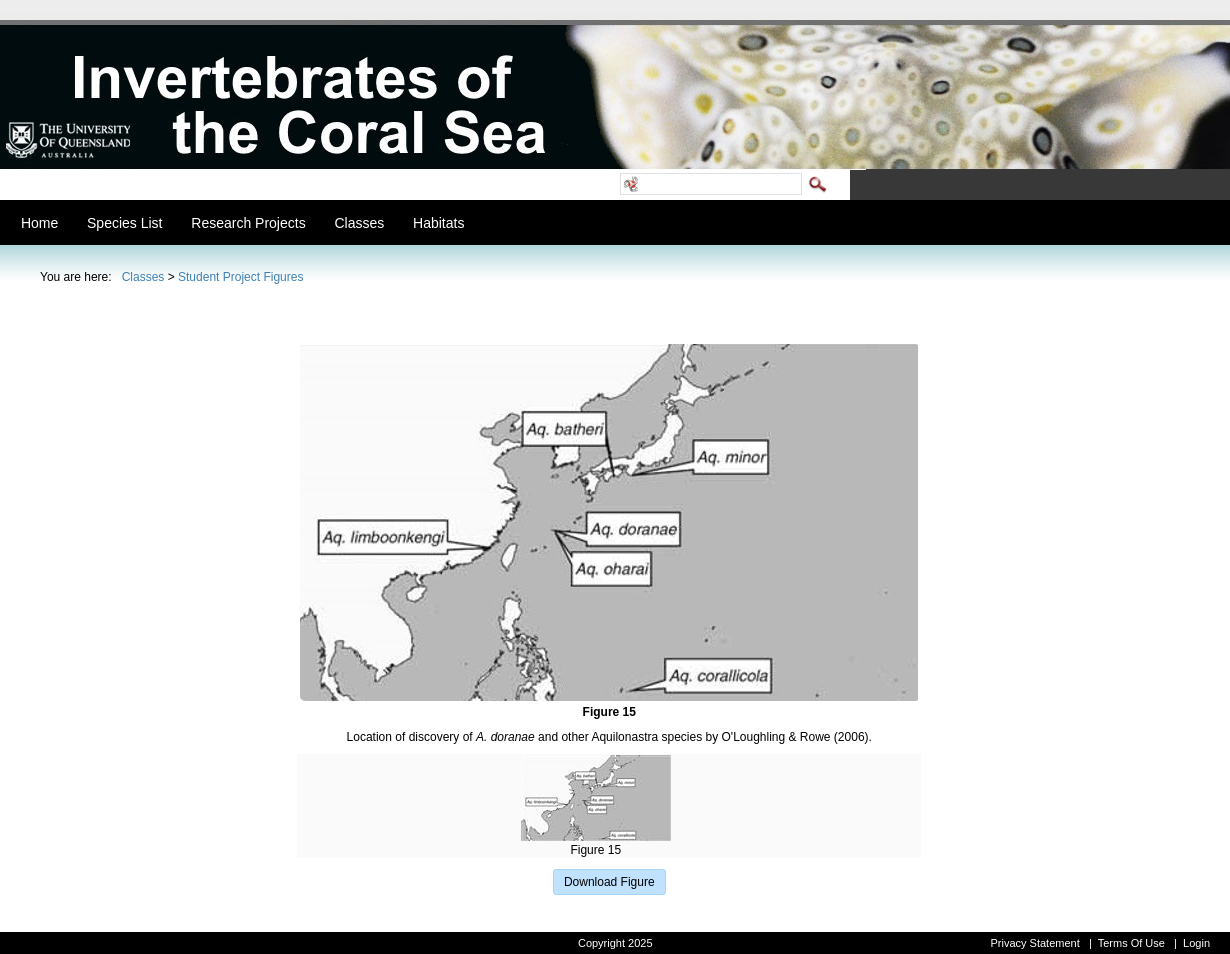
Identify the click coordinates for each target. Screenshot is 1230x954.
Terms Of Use (1131, 943)
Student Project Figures (240, 277)
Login (1196, 943)
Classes (143, 277)
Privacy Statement (1034, 943)
